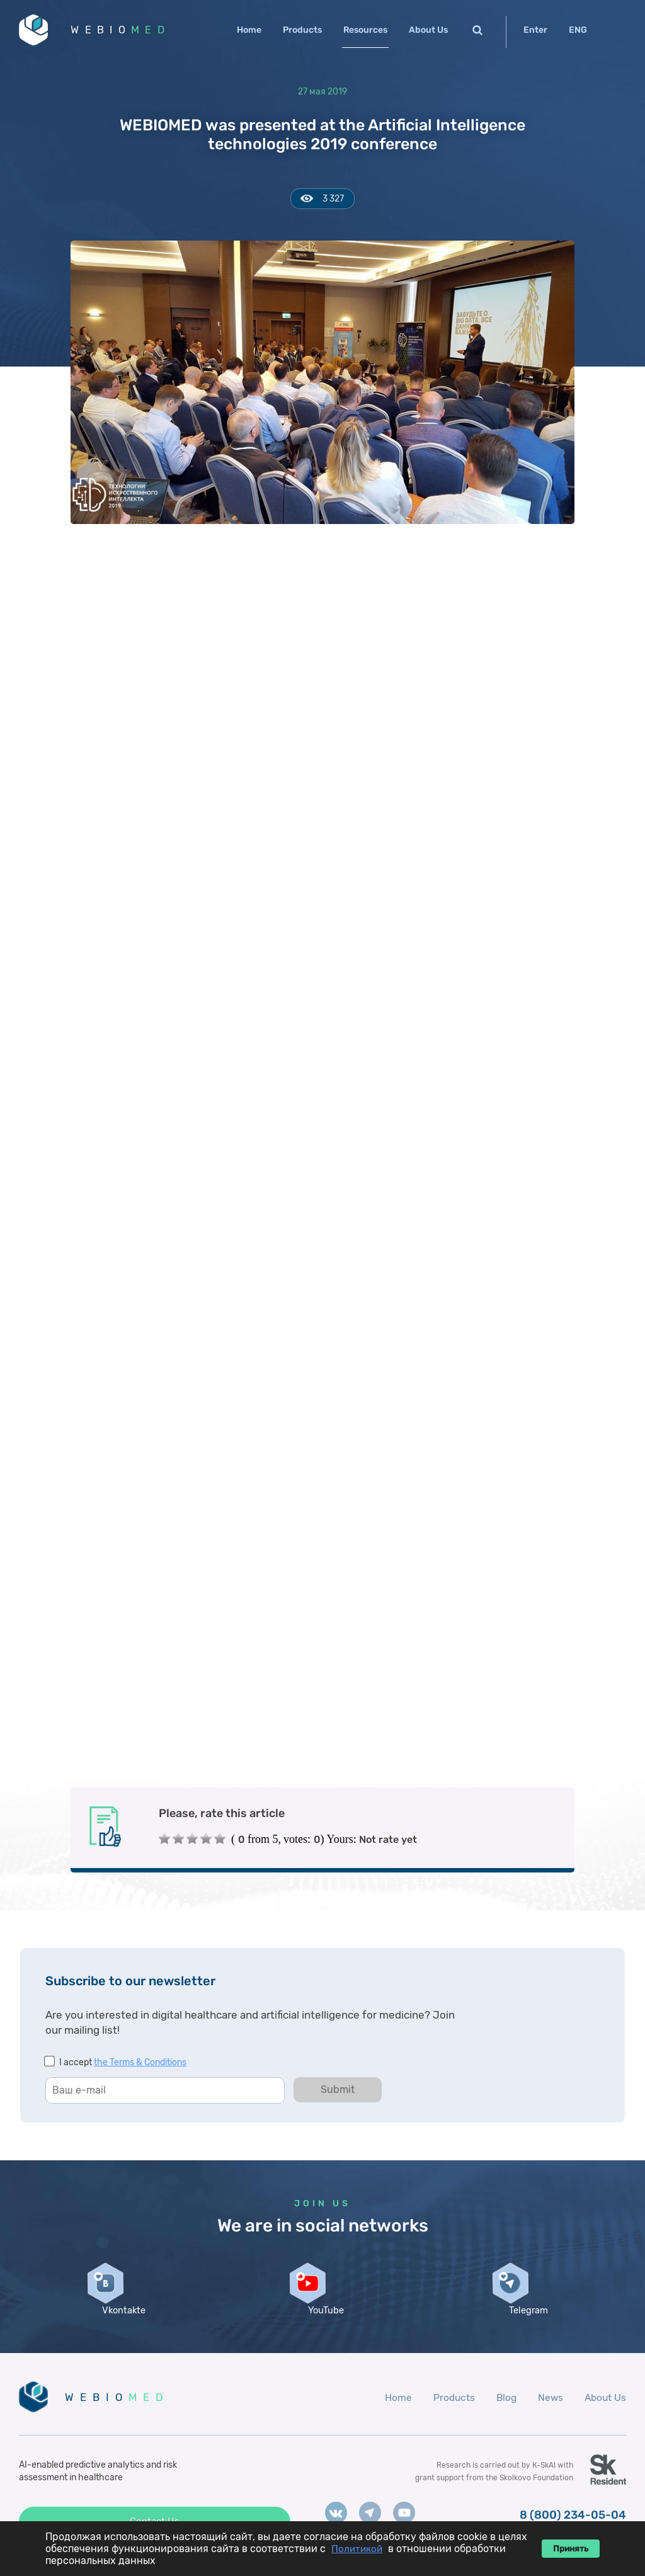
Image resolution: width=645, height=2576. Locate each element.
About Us (428, 30)
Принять (570, 2548)
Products (302, 30)
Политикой (356, 2549)
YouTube (322, 2326)
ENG (578, 30)
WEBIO (128, 31)
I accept (122, 2065)
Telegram (525, 2326)
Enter (535, 30)
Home (249, 30)
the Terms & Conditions (140, 2065)
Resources (365, 30)
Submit (338, 2093)
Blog (503, 2414)
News (548, 2414)
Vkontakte (120, 2326)
